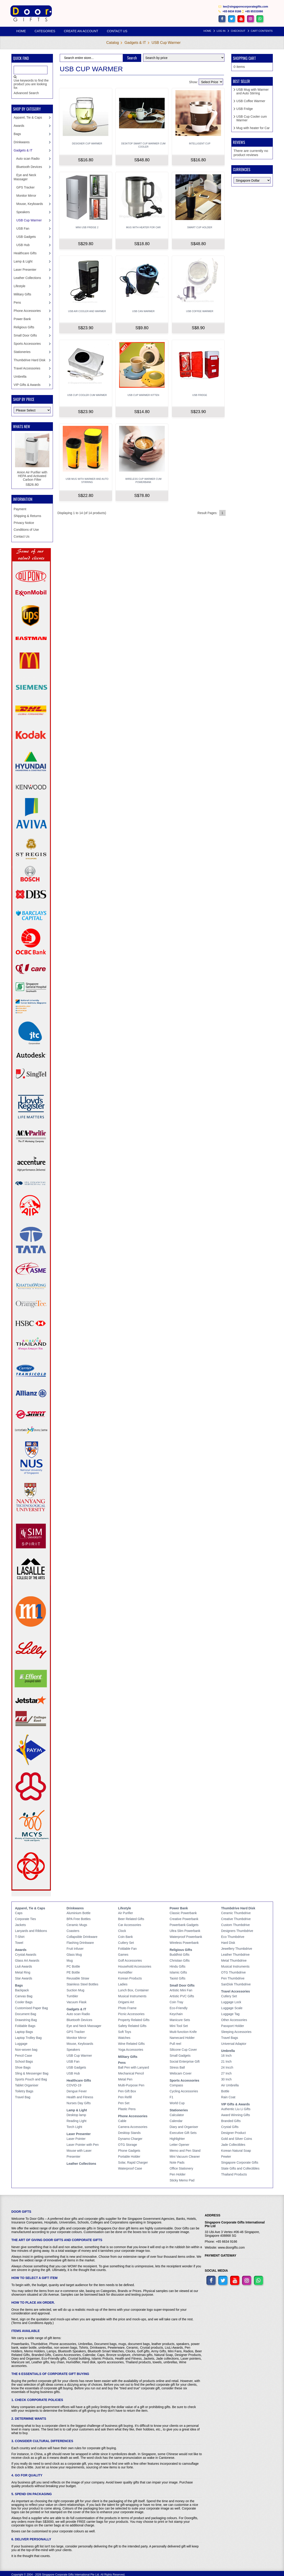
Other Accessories (234, 2018)
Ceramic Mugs (77, 1923)
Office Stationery (181, 2167)
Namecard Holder (182, 2036)
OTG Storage (127, 2143)
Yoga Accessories (130, 2048)
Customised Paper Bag (31, 2006)
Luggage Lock (231, 2000)
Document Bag (25, 2012)
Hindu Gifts (177, 1965)
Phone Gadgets (129, 2149)
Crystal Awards (25, 1953)
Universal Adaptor (233, 2042)
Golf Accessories (130, 1959)
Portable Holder (129, 2155)
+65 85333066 (250, 11)
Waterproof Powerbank (185, 1935)
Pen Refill (125, 2095)
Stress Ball (177, 2066)
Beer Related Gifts (131, 1917)
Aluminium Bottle (79, 1911)
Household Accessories (134, 1965)
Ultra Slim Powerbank (184, 1929)
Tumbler (72, 1994)
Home (17, 30)
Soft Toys (124, 2030)
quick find (21, 56)
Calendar (175, 2119)
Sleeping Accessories (236, 2030)
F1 (171, 2095)
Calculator (176, 2113)
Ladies (123, 1982)
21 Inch (226, 2060)
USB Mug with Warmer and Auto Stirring (87, 479)
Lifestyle (19, 284)
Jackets (20, 1923)
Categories (36, 30)
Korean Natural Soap (236, 2149)
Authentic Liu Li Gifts (235, 2107)
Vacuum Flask (77, 2000)
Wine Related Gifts (131, 2042)
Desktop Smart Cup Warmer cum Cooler (143, 143)
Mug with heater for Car (143, 225)
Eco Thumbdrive (232, 1935)
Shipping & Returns (27, 514)
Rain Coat (228, 2095)
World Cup (177, 2101)
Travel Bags (229, 2036)
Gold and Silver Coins (236, 2137)
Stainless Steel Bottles (82, 1982)
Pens (17, 301)
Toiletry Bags (24, 2089)
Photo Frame (127, 2006)
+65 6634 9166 (224, 11)
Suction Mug (75, 1988)
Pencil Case (23, 2054)
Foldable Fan (127, 1947)
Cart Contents (259, 30)
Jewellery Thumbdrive (236, 1947)
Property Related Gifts (134, 2018)
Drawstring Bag (26, 2018)
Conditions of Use (26, 528)
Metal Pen (125, 2078)
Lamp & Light (23, 260)
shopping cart (244, 56)
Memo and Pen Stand (184, 2149)
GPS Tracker (24, 186)
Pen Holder (177, 2173)
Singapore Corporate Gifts (239, 2161)
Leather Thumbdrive (235, 1953)
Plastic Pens (127, 2107)
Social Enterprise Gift (184, 2060)
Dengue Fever (77, 2089)
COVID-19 (74, 2083)
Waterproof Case (130, 2167)
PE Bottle (73, 1971)
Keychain (176, 2012)
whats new (21, 425)
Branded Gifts (231, 2119)
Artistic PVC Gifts (181, 1994)
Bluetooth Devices (28, 165)
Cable (122, 2119)
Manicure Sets (179, 2018)
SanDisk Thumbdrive (236, 1982)
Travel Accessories (27, 367)
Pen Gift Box (127, 2089)
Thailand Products (234, 2173)
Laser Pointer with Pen (83, 2143)
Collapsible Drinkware (82, 1935)
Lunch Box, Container (133, 1988)
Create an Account (69, 30)
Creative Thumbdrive (236, 1917)
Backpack (22, 1988)
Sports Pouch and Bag (31, 2078)
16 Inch (226, 2054)
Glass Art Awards (27, 1959)
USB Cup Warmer (165, 41)
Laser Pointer (76, 2137)
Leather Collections (27, 276)
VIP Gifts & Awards (27, 383)
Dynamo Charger (130, 2137)
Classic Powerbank (183, 1911)
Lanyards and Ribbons (31, 1929)
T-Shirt (19, 1935)
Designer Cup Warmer (87, 141)
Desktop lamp (76, 2113)
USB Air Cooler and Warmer (87, 309)
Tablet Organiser (27, 2083)
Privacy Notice (24, 521)
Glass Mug (74, 1953)
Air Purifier (125, 1911)
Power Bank (22, 317)
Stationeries (22, 350)
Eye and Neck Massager (25, 175)
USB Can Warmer (143, 309)
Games (123, 1953)
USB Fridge (199, 393)
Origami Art (126, 2000)
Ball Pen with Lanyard (133, 2066)
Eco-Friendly (178, 2006)
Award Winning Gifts (235, 2113)
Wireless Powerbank (184, 1941)
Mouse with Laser (79, 2149)
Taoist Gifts (177, 1977)
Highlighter (177, 2137)
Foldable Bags (25, 2024)
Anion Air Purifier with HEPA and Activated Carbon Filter (32, 474)
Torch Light (74, 2125)
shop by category (27, 107)
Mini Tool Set (178, 2024)
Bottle (225, 2089)
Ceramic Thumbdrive (236, 1911)
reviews (239, 140)
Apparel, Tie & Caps (28, 116)
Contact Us (101, 30)
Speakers (22, 210)
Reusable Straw (78, 1977)
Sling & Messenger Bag (31, 2072)
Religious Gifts (24, 325)
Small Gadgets (179, 2054)
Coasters (73, 1929)
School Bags (24, 2060)
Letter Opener (179, 2143)
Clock (122, 1929)
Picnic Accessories (131, 2012)
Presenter (74, 2155)
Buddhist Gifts (179, 1953)
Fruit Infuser (75, 1947)
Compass (176, 2083)
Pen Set (124, 2101)
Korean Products (130, 1977)
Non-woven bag (26, 2048)
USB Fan (21, 227)
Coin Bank (125, 1935)
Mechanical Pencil (131, 2072)
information (22, 497)
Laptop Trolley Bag (28, 2036)
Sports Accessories (27, 342)
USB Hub (22, 243)
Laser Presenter (25, 268)
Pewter (226, 2155)
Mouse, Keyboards (28, 202)
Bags (17, 132)
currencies (241, 168)
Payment (20, 507)
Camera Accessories (132, 2125)
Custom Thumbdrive (235, 1923)
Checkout (231, 30)
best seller (241, 79)
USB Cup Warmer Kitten (143, 393)
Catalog (112, 41)
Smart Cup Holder (200, 225)
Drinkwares (22, 140)
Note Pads (176, 2161)
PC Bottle (73, 1965)
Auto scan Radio (27, 157)
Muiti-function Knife (183, 2030)
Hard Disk (228, 1941)
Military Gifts (22, 292)
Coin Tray (176, 2000)
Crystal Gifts (229, 2125)
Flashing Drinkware (80, 1941)
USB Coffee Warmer (199, 309)
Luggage (21, 2042)
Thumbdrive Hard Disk (29, 358)
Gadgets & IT (135, 41)
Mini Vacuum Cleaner (184, 2155)
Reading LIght (76, 2119)
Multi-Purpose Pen (131, 2083)
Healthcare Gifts (25, 251)
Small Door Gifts (25, 334)
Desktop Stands (129, 2131)
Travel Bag (22, 2095)
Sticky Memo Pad (181, 2179)
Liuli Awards (23, 1965)
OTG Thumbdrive (233, 1971)
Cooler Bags (24, 2000)
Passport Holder (232, 2024)
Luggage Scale (231, 2006)
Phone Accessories (27, 309)
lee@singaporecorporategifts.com (239, 6)
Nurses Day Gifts (79, 2101)
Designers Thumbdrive (237, 1929)
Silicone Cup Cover (183, 2048)
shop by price (23, 398)
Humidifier (125, 1971)
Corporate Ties (25, 1917)
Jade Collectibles (233, 2143)
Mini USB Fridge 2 (87, 225)
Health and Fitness (80, 2095)
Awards (19, 124)
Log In (210, 30)
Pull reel (175, 2042)
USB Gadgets (25, 235)
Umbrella (20, 375)
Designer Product (233, 2131)
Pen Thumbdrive (232, 1977)
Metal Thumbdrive (234, 1959)
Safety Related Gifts (132, 2024)
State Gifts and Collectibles (240, 2167)
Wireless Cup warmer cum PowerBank (143, 479)
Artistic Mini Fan (180, 1988)
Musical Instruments (132, 1994)
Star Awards (23, 1977)
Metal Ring (22, 1971)
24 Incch (227, 2066)
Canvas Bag (23, 1994)
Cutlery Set (126, 1941)
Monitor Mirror (25, 194)
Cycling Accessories (183, 2089)
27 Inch (226, 2072)
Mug (70, 1959)
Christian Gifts (179, 1959)
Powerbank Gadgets (183, 1923)
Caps (19, 1911)
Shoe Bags (23, 2066)
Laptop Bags (24, 2030)
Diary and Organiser (183, 2125)
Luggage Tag (230, 2012)
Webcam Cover (180, 2072)
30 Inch (226, 2078)
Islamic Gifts (178, 1971)
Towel (19, 1941)
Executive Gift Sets (182, 2131)
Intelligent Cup (200, 141)
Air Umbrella (230, 2083)
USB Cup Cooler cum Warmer (87, 393)
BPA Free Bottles (79, 1917)
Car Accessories (129, 1923)
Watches (124, 2036)
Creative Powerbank (183, 1917)
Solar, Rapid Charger (133, 2161)
